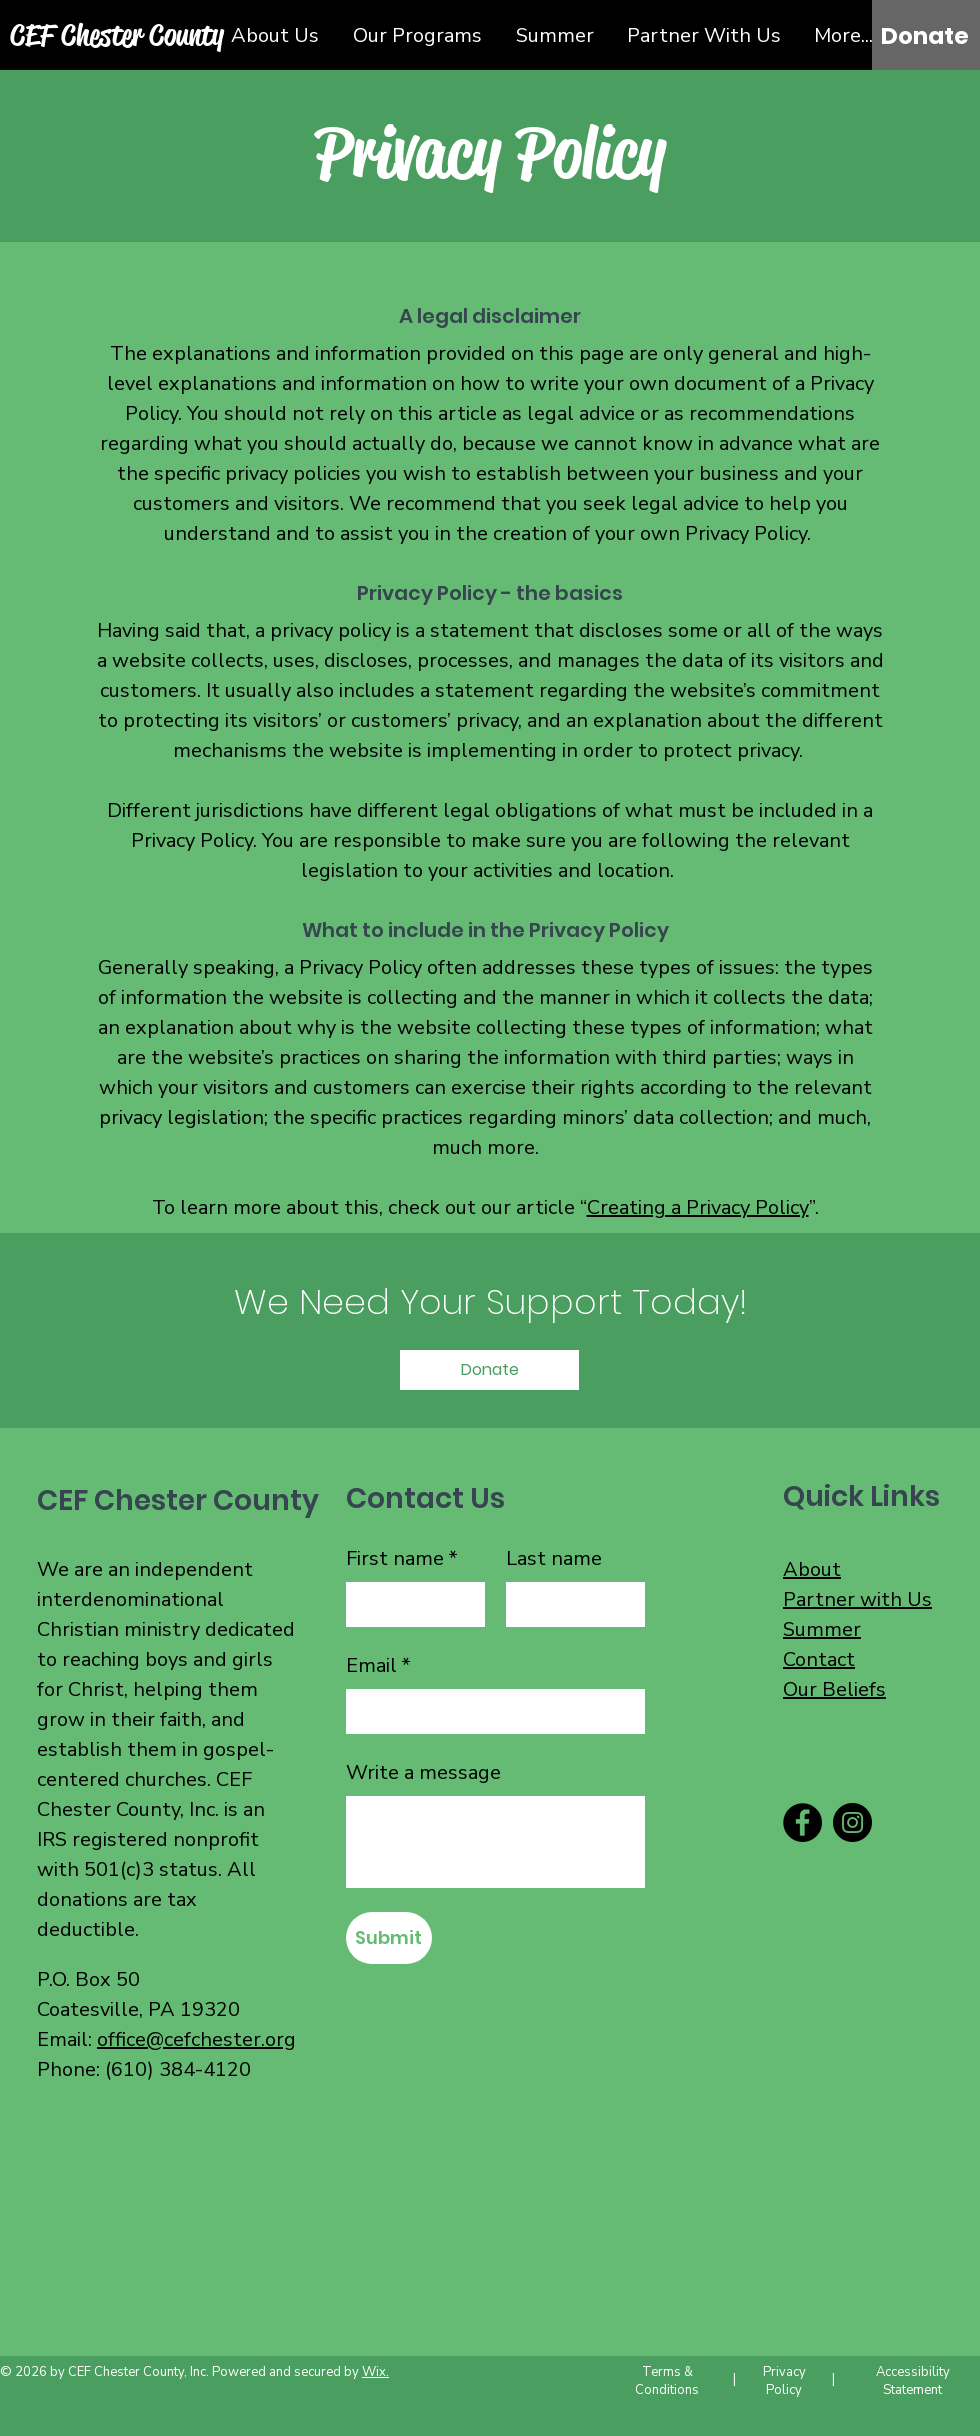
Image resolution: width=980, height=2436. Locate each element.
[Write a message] (495, 1842)
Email (378, 1666)
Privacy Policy (784, 2381)
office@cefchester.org (196, 2039)
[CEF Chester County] (118, 34)
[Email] (489, 1711)
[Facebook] (802, 1822)
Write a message (423, 1772)
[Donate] (925, 36)
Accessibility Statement (913, 2381)
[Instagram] (852, 1822)
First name (402, 1559)
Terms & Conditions (667, 2381)
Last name (554, 1558)
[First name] (409, 1604)
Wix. (375, 2372)
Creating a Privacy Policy (698, 1207)
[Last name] (569, 1604)
